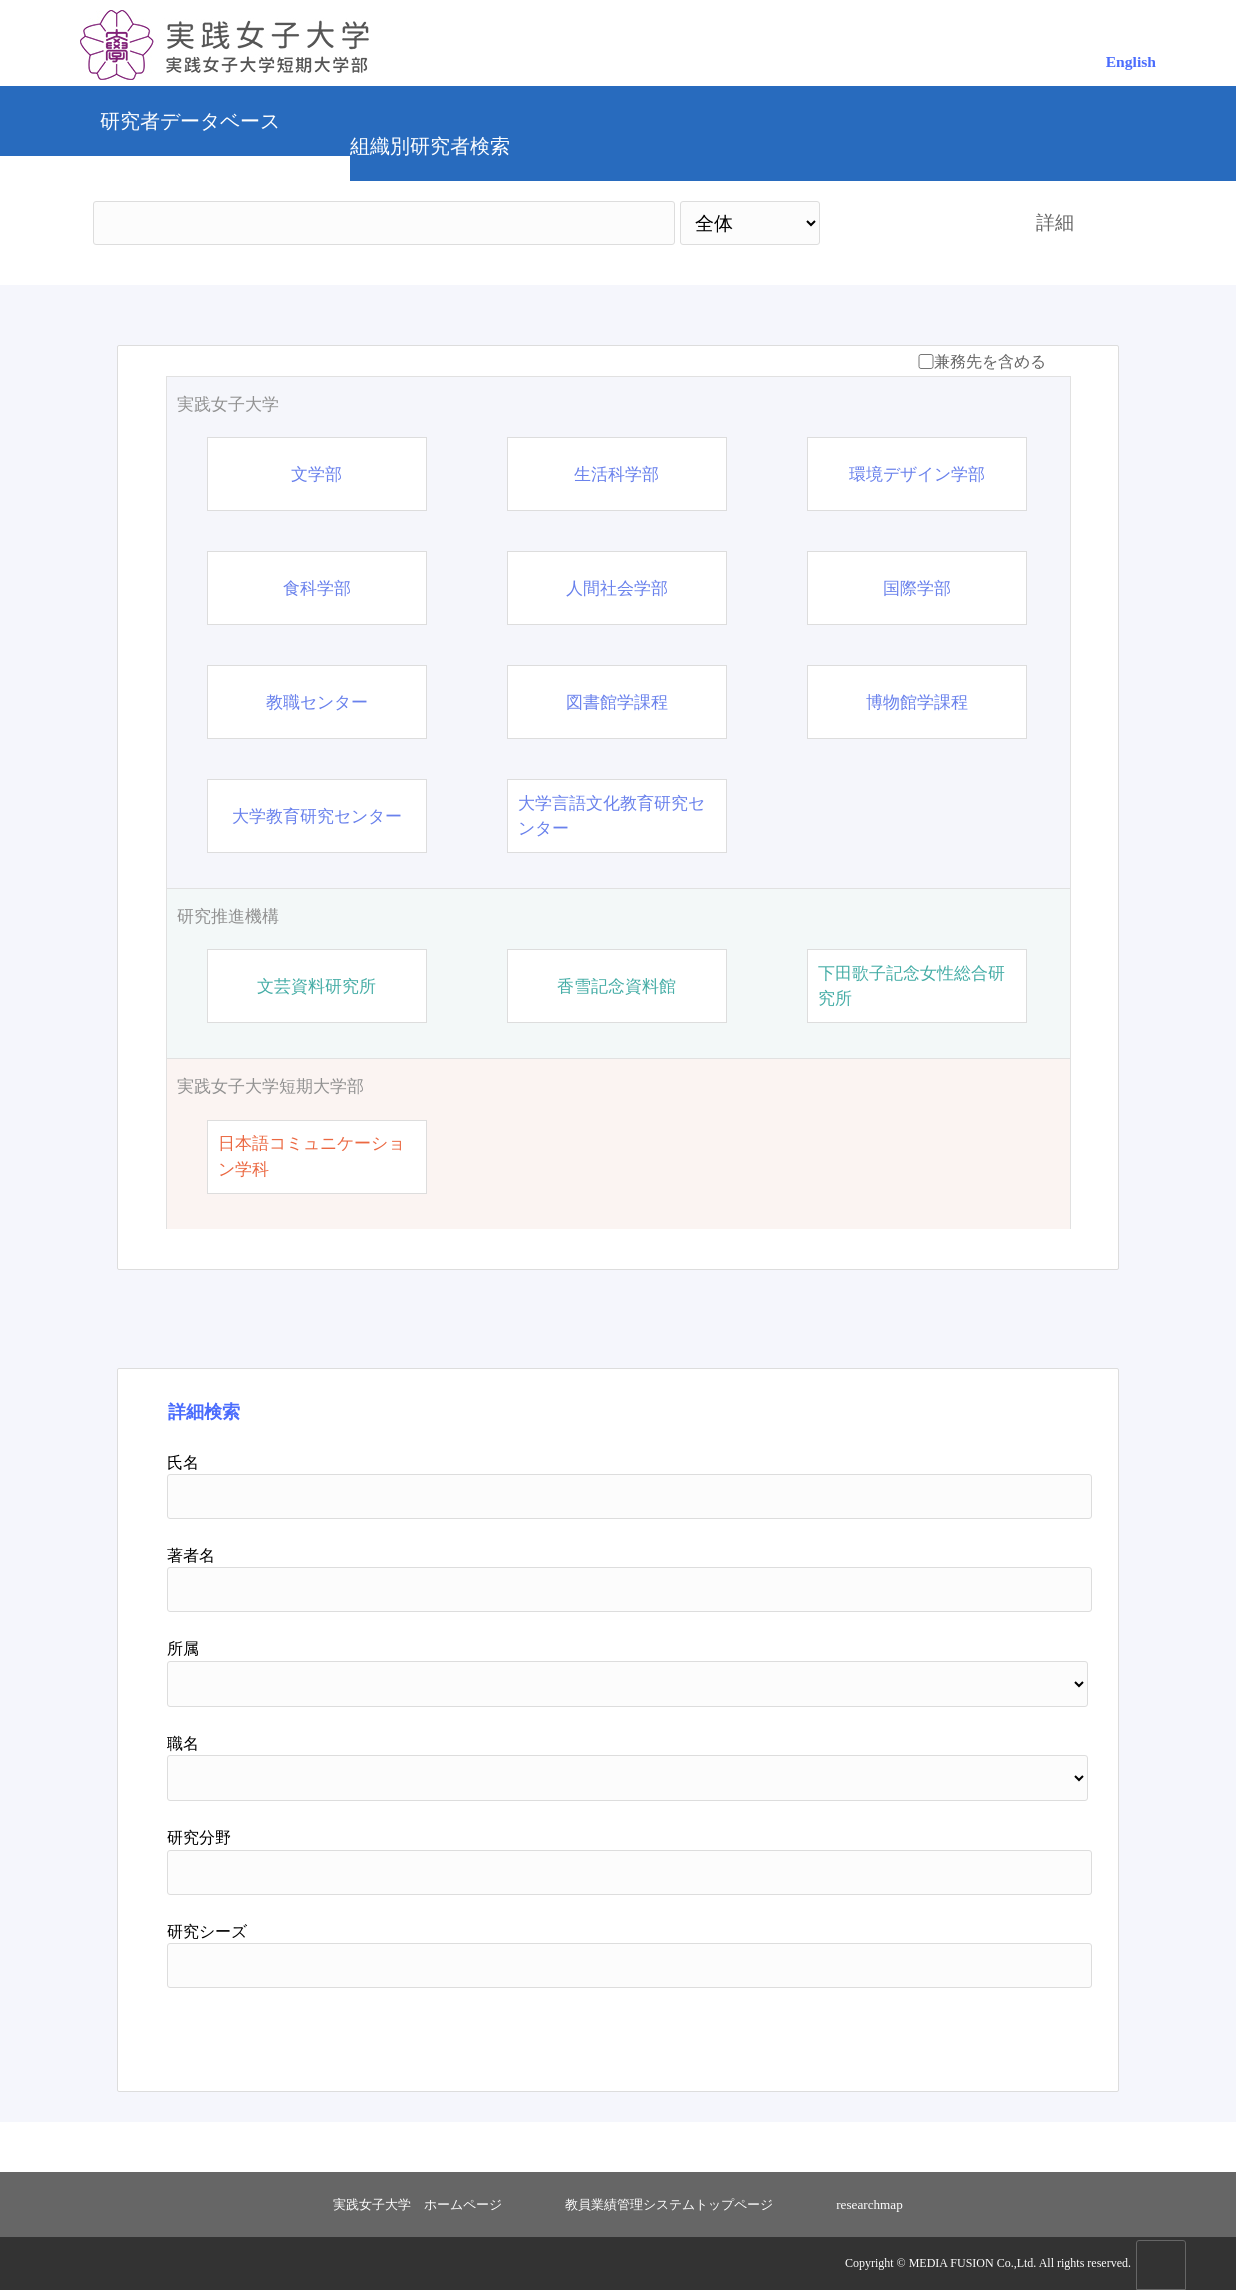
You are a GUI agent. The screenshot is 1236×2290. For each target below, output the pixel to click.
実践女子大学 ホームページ (417, 2204)
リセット (1000, 2032)
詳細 (1055, 222)
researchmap (869, 2204)
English (1131, 61)
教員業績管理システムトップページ (669, 2204)
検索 (910, 222)
